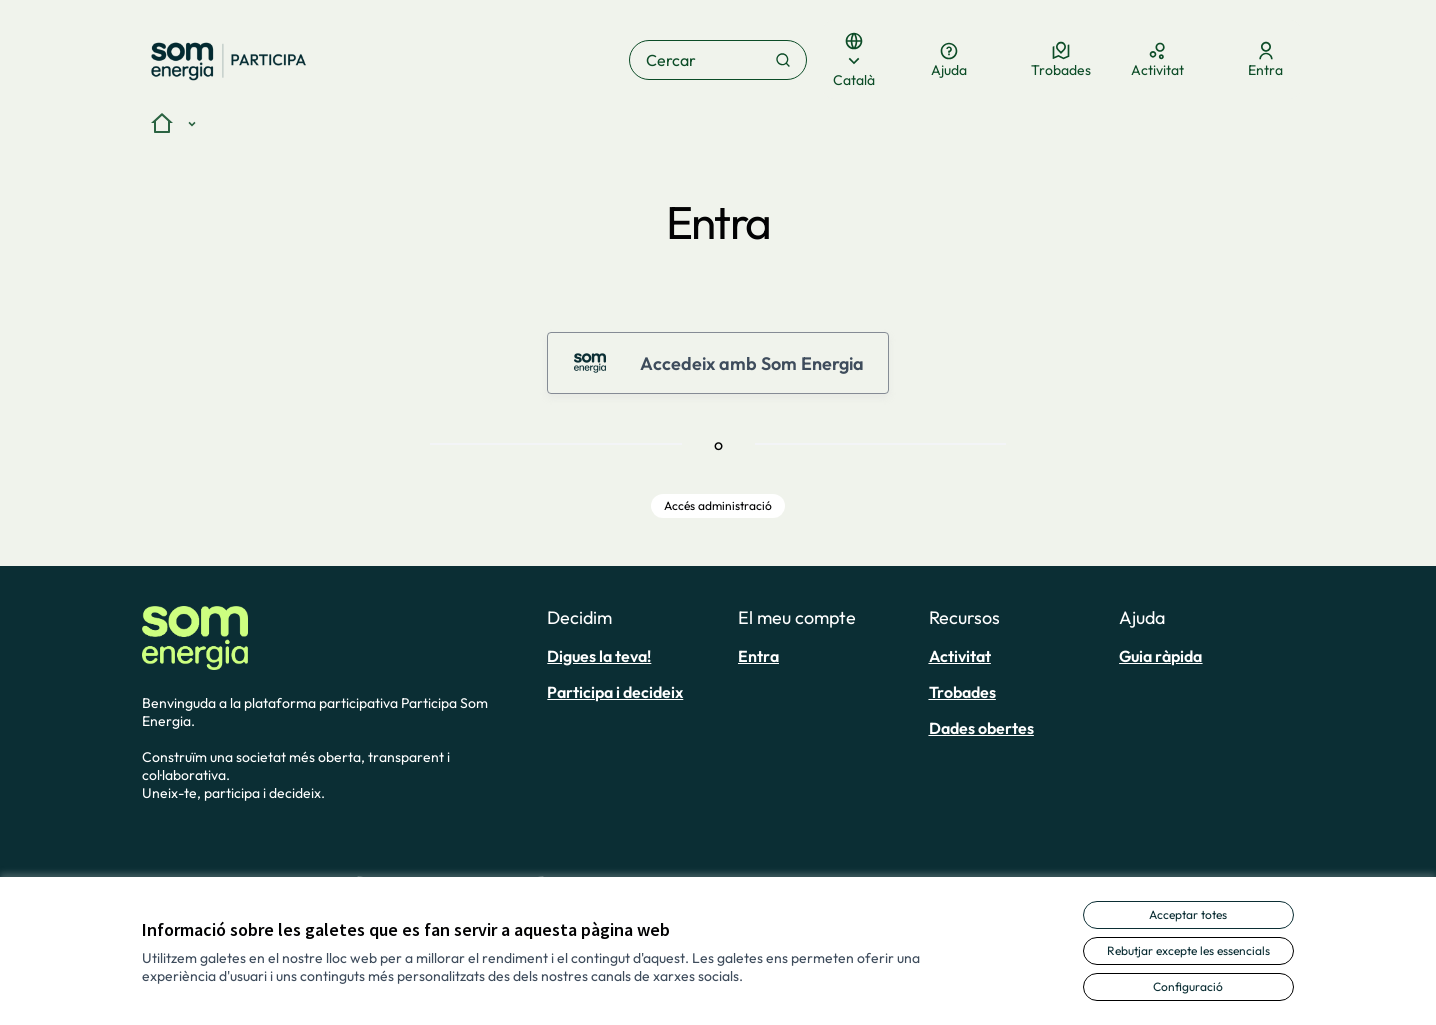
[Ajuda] (949, 60)
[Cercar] (718, 60)
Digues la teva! (599, 656)
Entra (758, 656)
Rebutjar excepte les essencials (1188, 950)
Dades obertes (981, 728)
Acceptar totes (1188, 914)
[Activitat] (1157, 60)
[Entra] (1265, 60)
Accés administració (718, 505)
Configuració (1188, 986)
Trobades (962, 692)
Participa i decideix (615, 692)
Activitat (960, 656)
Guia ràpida (1160, 656)
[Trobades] (1061, 60)
